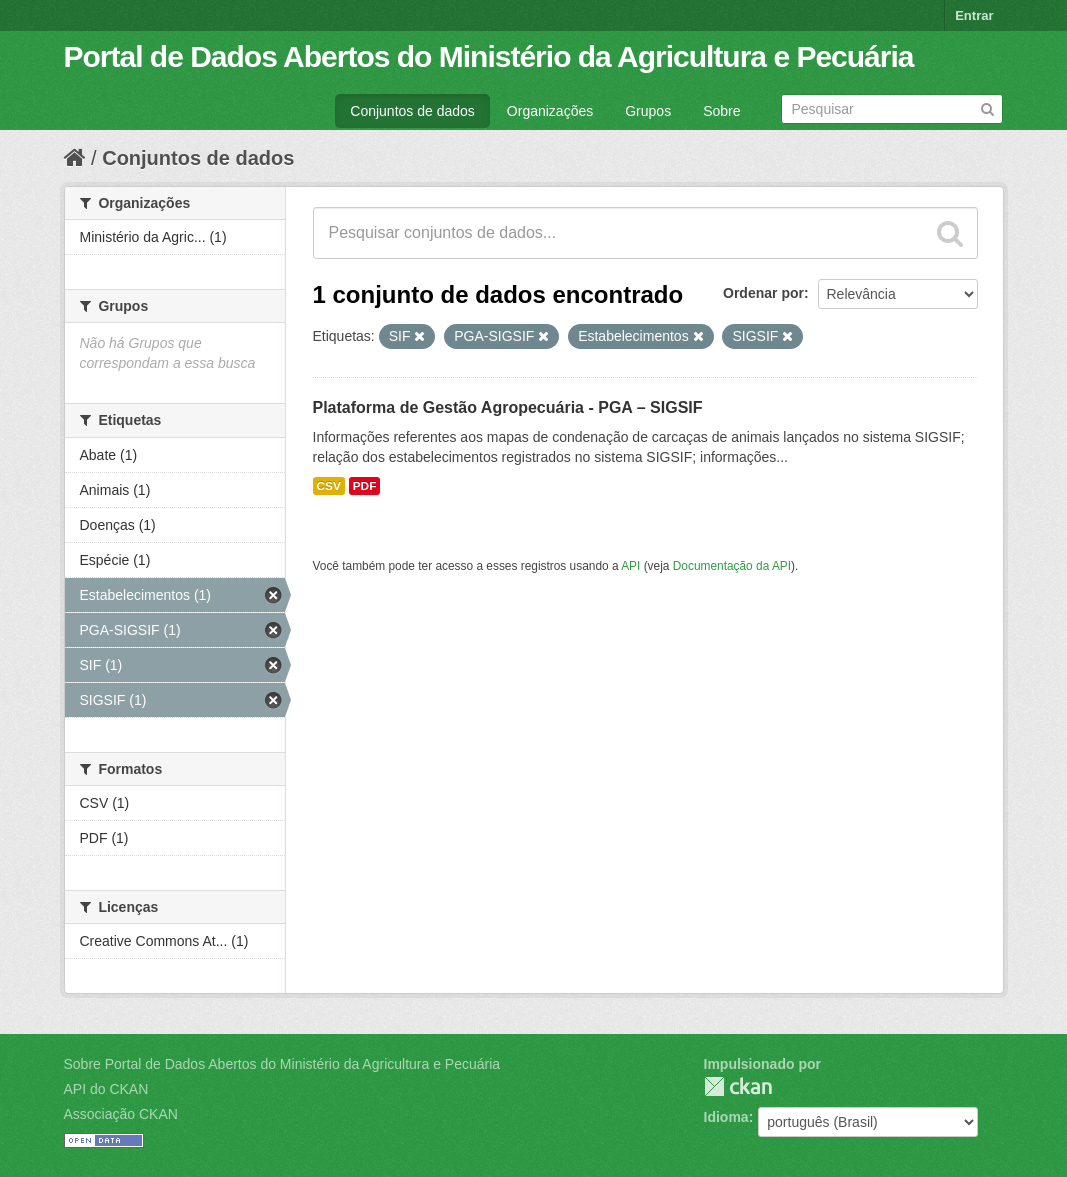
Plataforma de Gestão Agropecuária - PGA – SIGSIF (508, 407)
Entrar (974, 15)
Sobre (721, 111)
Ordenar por (763, 293)
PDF (365, 486)
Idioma (726, 1117)
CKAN (738, 1086)
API (630, 566)
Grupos (648, 111)
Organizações (550, 111)
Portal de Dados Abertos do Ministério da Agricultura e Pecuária (489, 56)
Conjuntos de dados (412, 111)
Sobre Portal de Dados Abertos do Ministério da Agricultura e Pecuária (282, 1064)
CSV (329, 486)
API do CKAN (106, 1089)
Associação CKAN (121, 1114)
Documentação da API (732, 566)
